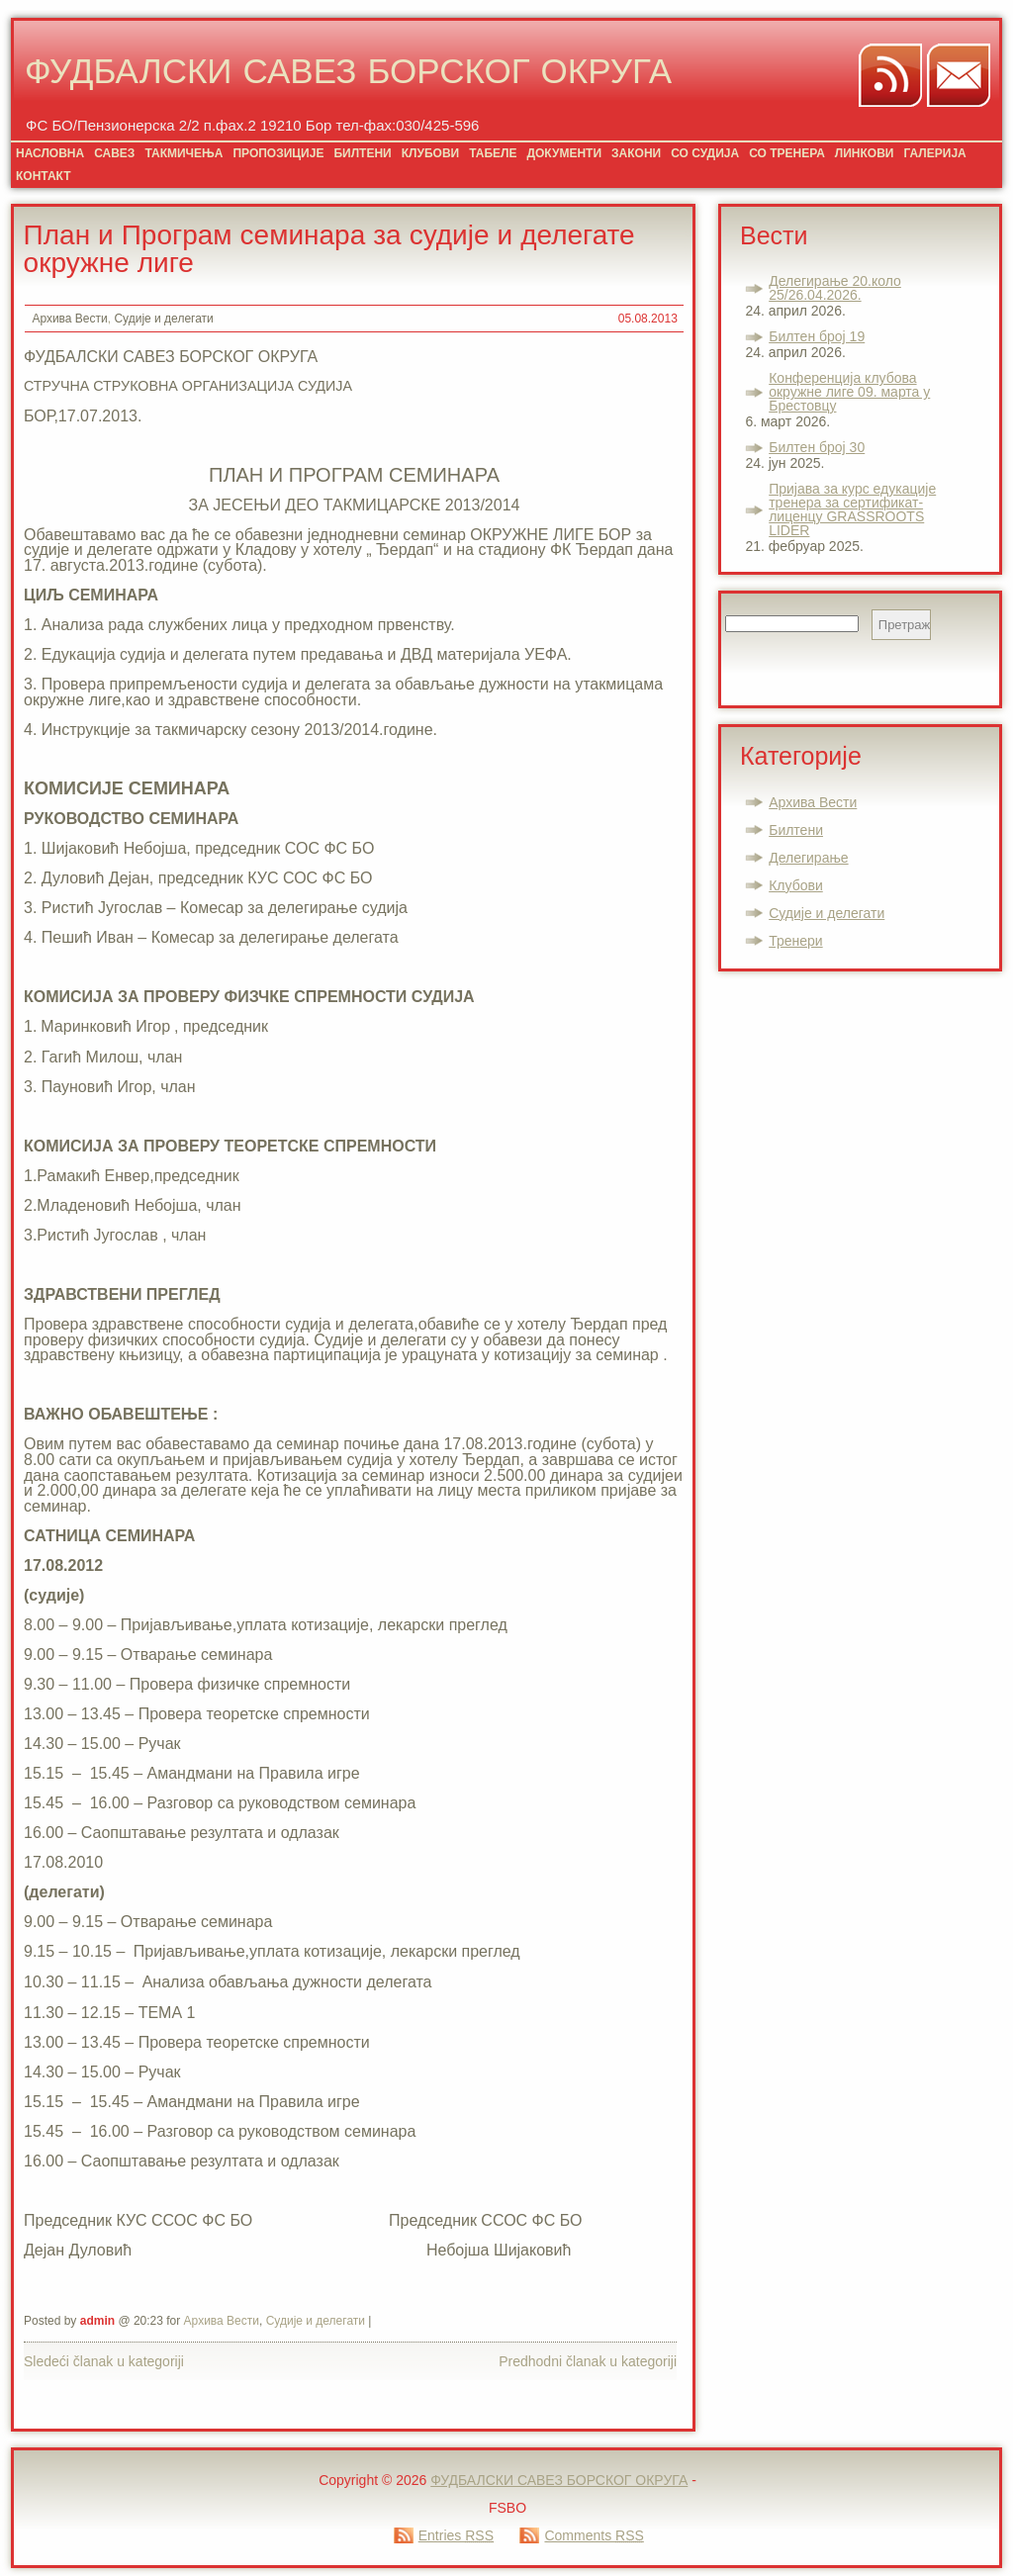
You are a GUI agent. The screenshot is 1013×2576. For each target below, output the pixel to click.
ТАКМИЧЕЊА (183, 153)
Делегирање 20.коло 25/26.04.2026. (835, 288)
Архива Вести (69, 318)
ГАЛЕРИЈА (934, 153)
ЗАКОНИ (636, 153)
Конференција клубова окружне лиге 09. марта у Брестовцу (849, 392)
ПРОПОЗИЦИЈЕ (277, 153)
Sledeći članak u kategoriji (104, 2361)
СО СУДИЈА (705, 153)
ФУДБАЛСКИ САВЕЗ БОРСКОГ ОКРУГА (348, 74)
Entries (456, 2535)
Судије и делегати (163, 318)
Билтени (796, 830)
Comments (593, 2535)
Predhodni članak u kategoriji (588, 2361)
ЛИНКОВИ (864, 153)
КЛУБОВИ (430, 153)
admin (97, 2321)
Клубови (796, 885)
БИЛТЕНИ (362, 153)
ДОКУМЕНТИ (563, 153)
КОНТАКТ (43, 176)
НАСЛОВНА (50, 153)
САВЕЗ (114, 153)
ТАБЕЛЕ (492, 153)
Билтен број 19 (817, 336)
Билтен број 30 (817, 447)
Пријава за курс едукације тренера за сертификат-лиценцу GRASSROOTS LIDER (852, 509)
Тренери (795, 941)
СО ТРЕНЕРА (787, 153)
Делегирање (808, 858)
